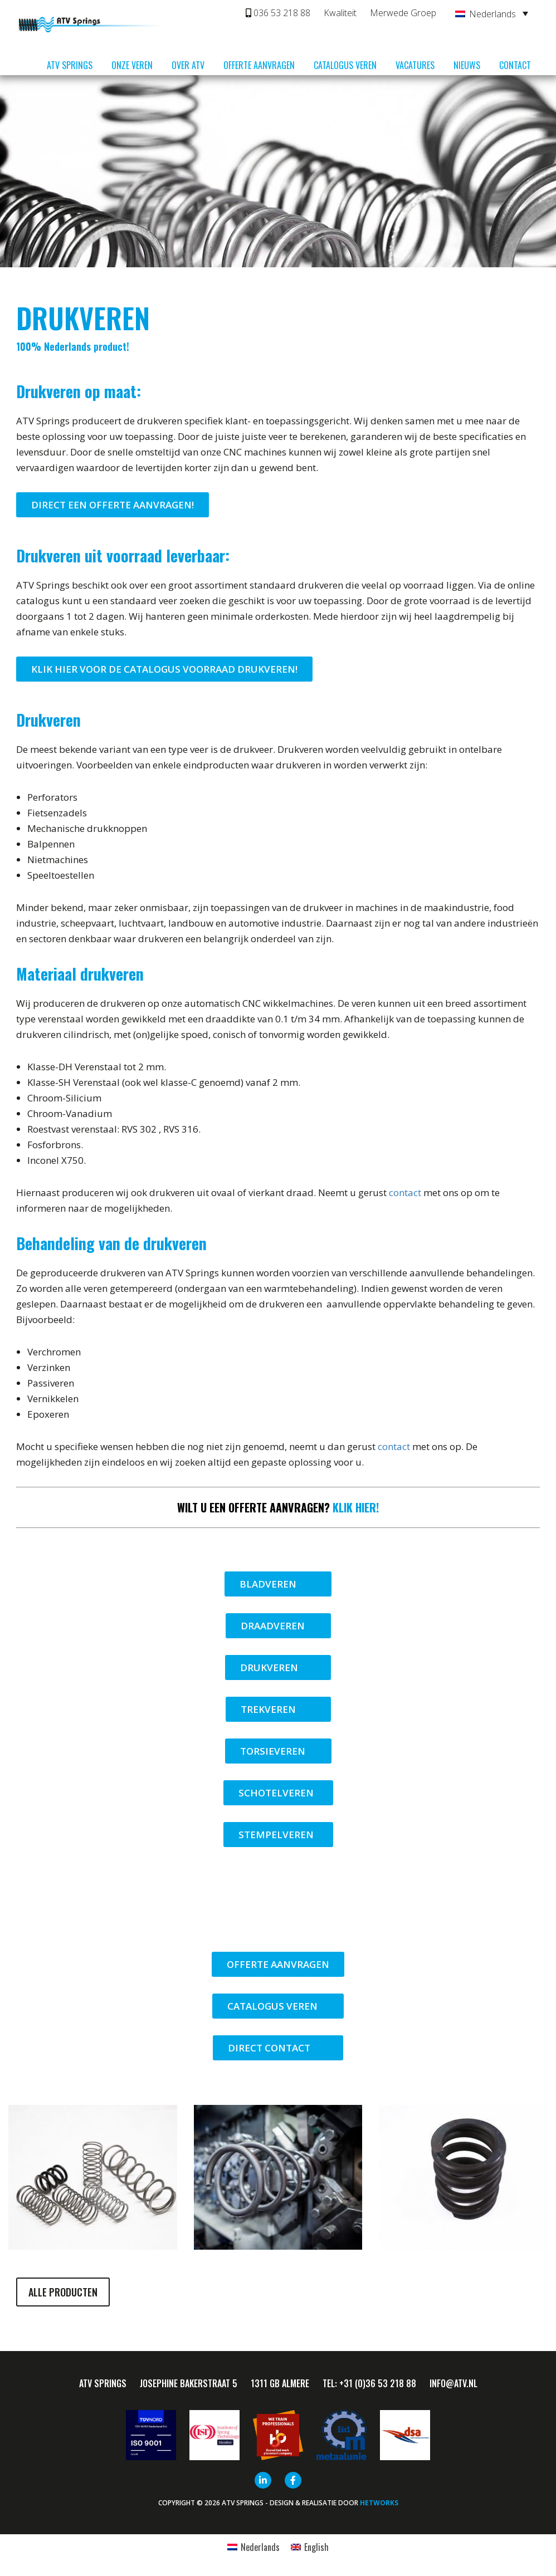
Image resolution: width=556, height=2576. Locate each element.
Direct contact (278, 2047)
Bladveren (278, 1584)
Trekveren (278, 1709)
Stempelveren (278, 1834)
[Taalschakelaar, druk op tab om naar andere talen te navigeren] (492, 13)
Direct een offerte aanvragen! (112, 504)
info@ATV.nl (453, 2383)
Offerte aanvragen (259, 65)
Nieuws (466, 65)
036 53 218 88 (278, 13)
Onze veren (132, 65)
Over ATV (188, 65)
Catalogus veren (345, 65)
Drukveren (278, 1667)
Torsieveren (278, 1751)
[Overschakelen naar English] (309, 2547)
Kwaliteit (340, 13)
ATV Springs (69, 65)
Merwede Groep (403, 13)
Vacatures (415, 65)
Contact (515, 65)
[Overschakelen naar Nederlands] (253, 2547)
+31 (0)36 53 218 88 (377, 2383)
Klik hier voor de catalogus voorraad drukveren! (164, 669)
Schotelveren (278, 1792)
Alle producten (62, 2292)
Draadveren (278, 1625)
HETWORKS (379, 2503)
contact (405, 1192)
